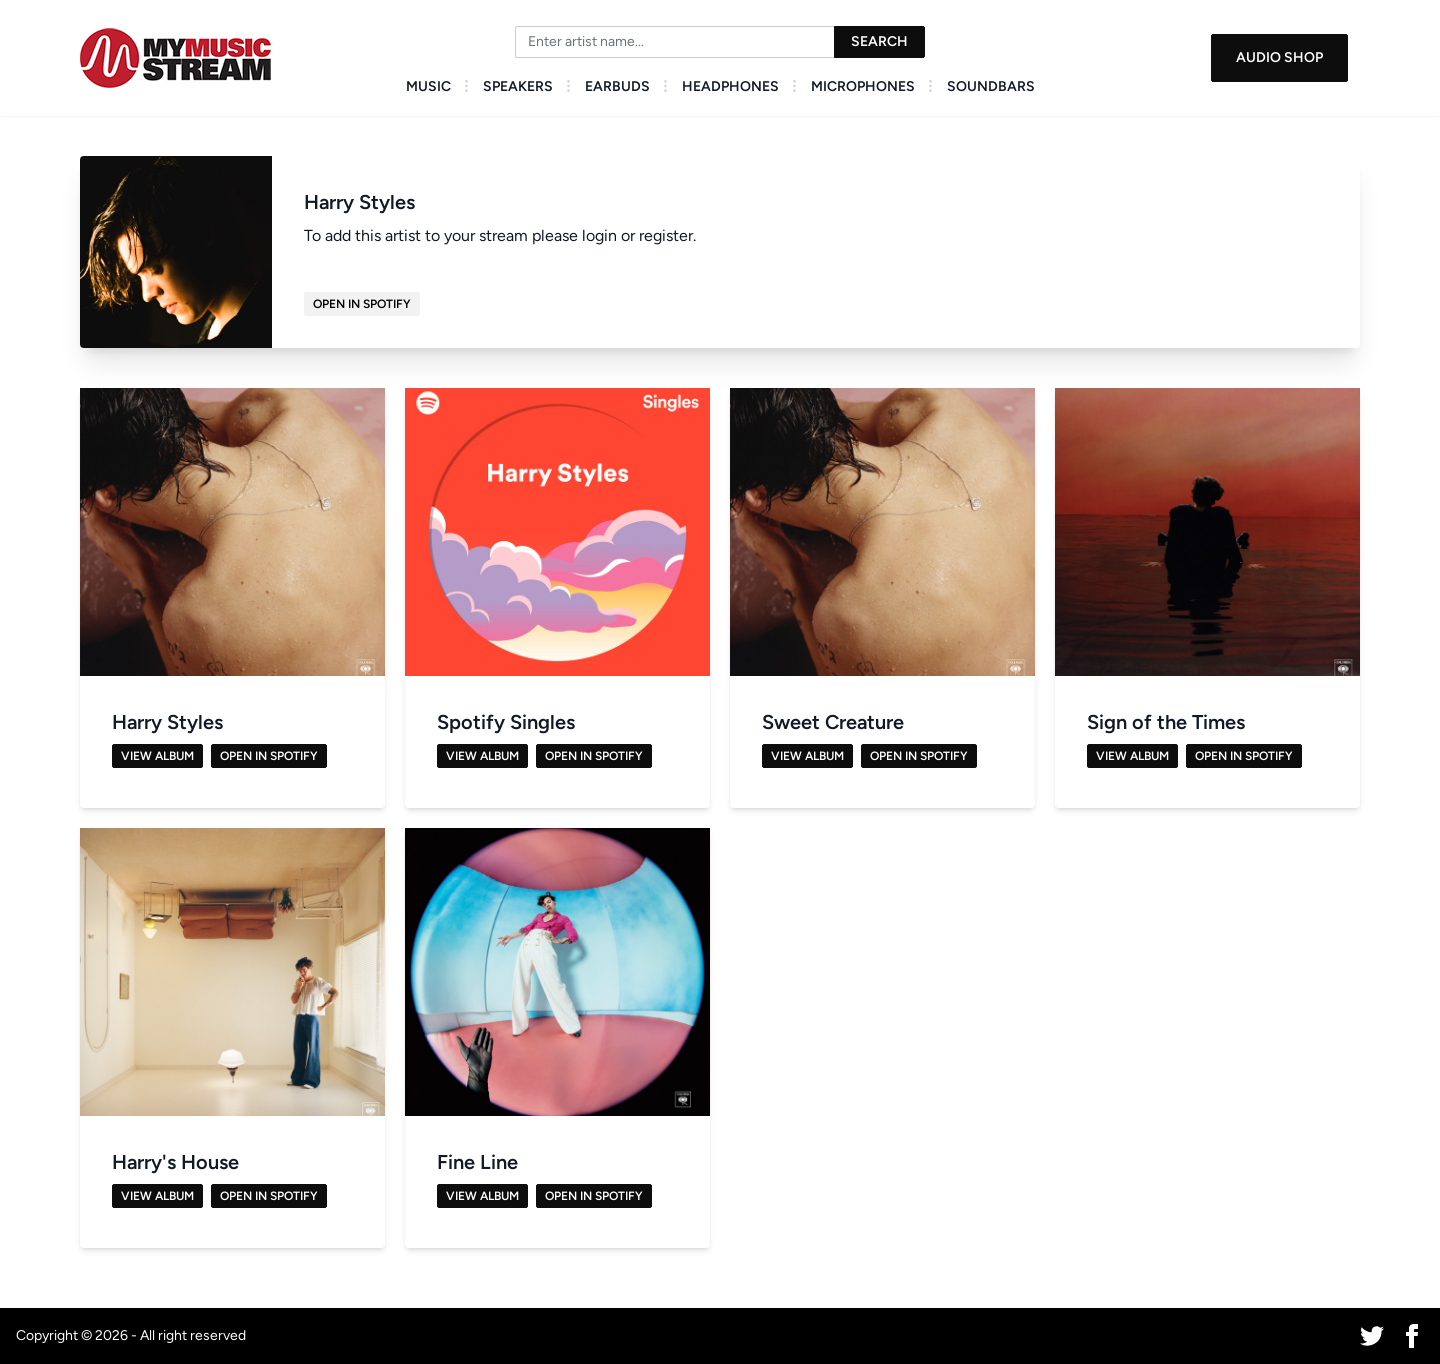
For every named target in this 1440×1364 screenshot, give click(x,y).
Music (428, 86)
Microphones (863, 86)
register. (667, 235)
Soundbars (991, 86)
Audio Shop (1279, 57)
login (599, 235)
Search (879, 41)
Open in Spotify (362, 304)
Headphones (730, 86)
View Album (157, 756)
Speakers (518, 86)
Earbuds (617, 86)
